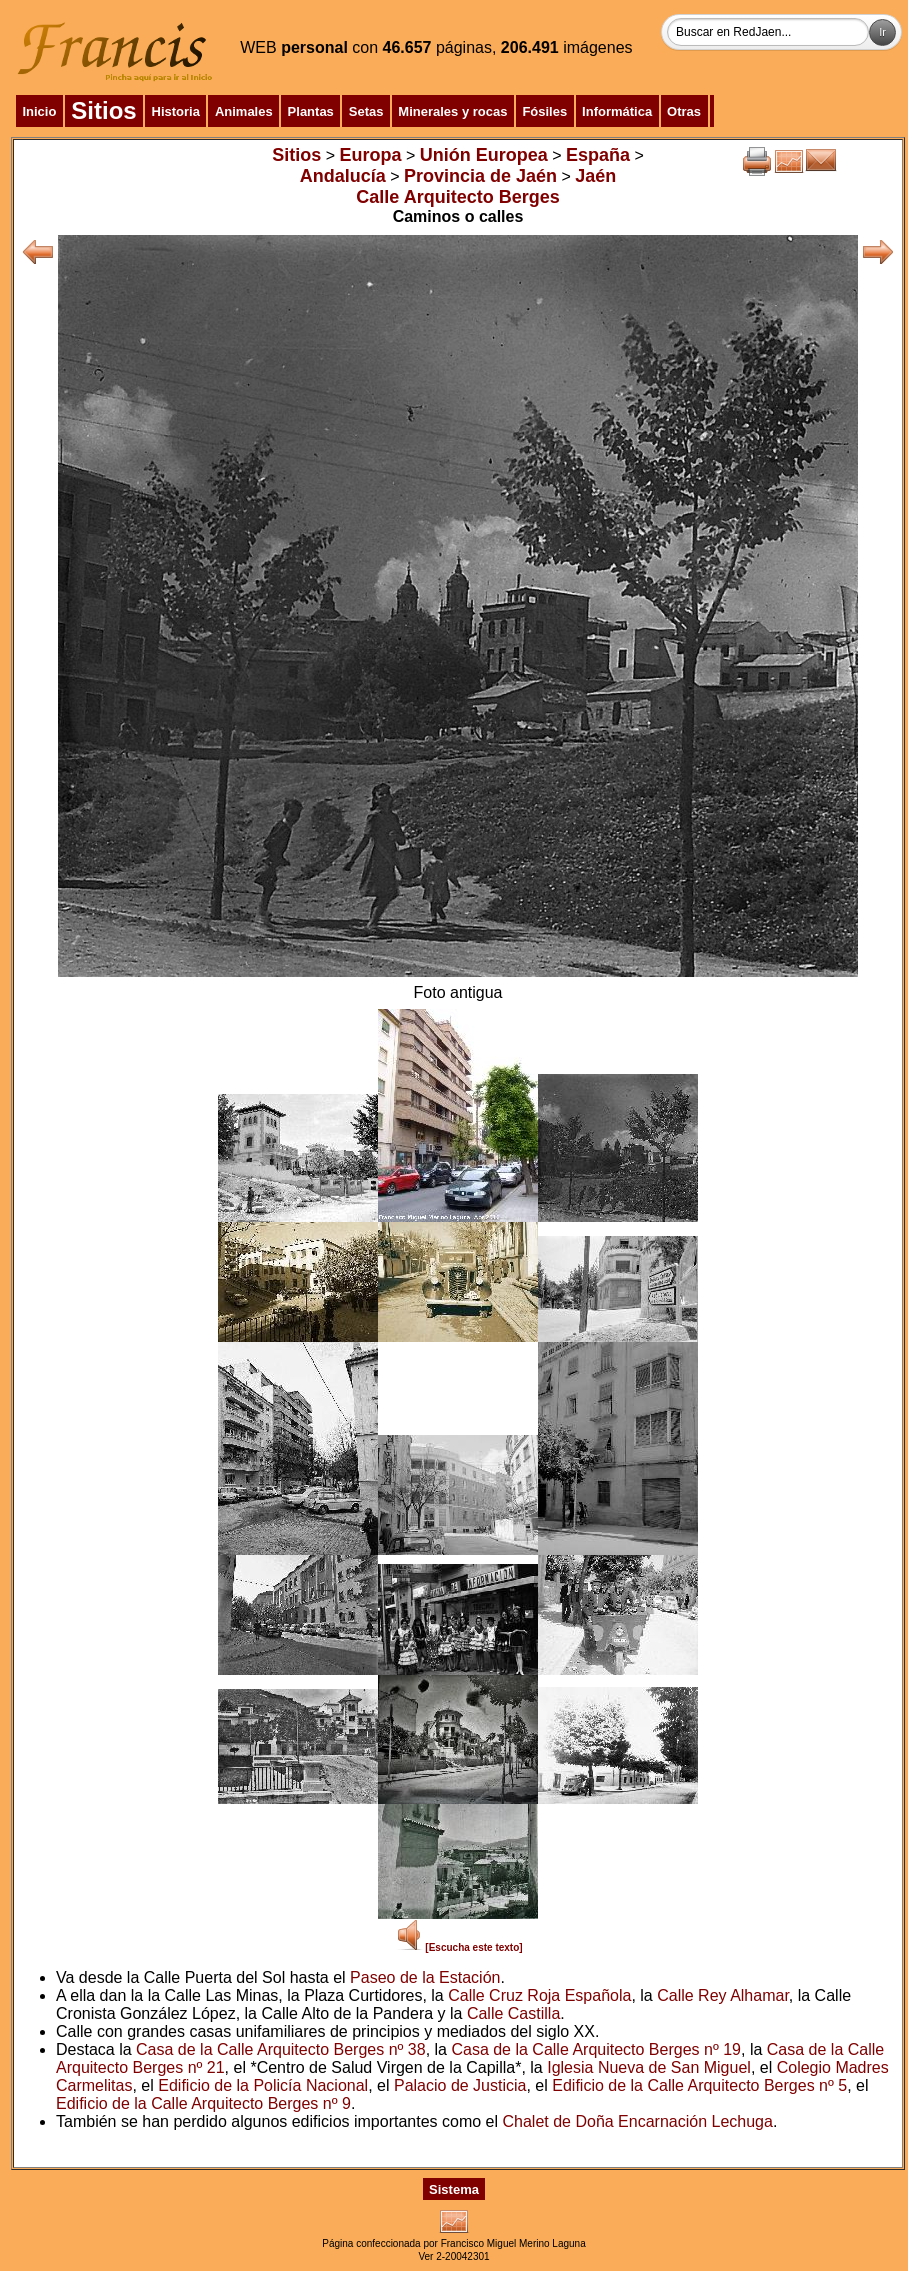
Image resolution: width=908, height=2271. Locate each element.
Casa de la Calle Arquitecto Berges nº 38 (281, 2049)
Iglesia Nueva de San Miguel (649, 2067)
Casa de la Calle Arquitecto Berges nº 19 (596, 2049)
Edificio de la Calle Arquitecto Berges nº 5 (699, 2085)
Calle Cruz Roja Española (539, 1995)
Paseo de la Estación (425, 1977)
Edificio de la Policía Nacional (263, 2085)
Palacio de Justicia (460, 2085)
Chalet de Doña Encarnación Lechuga (637, 2121)
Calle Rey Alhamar (723, 1995)
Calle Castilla (513, 2013)
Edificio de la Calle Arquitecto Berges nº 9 (203, 2103)
